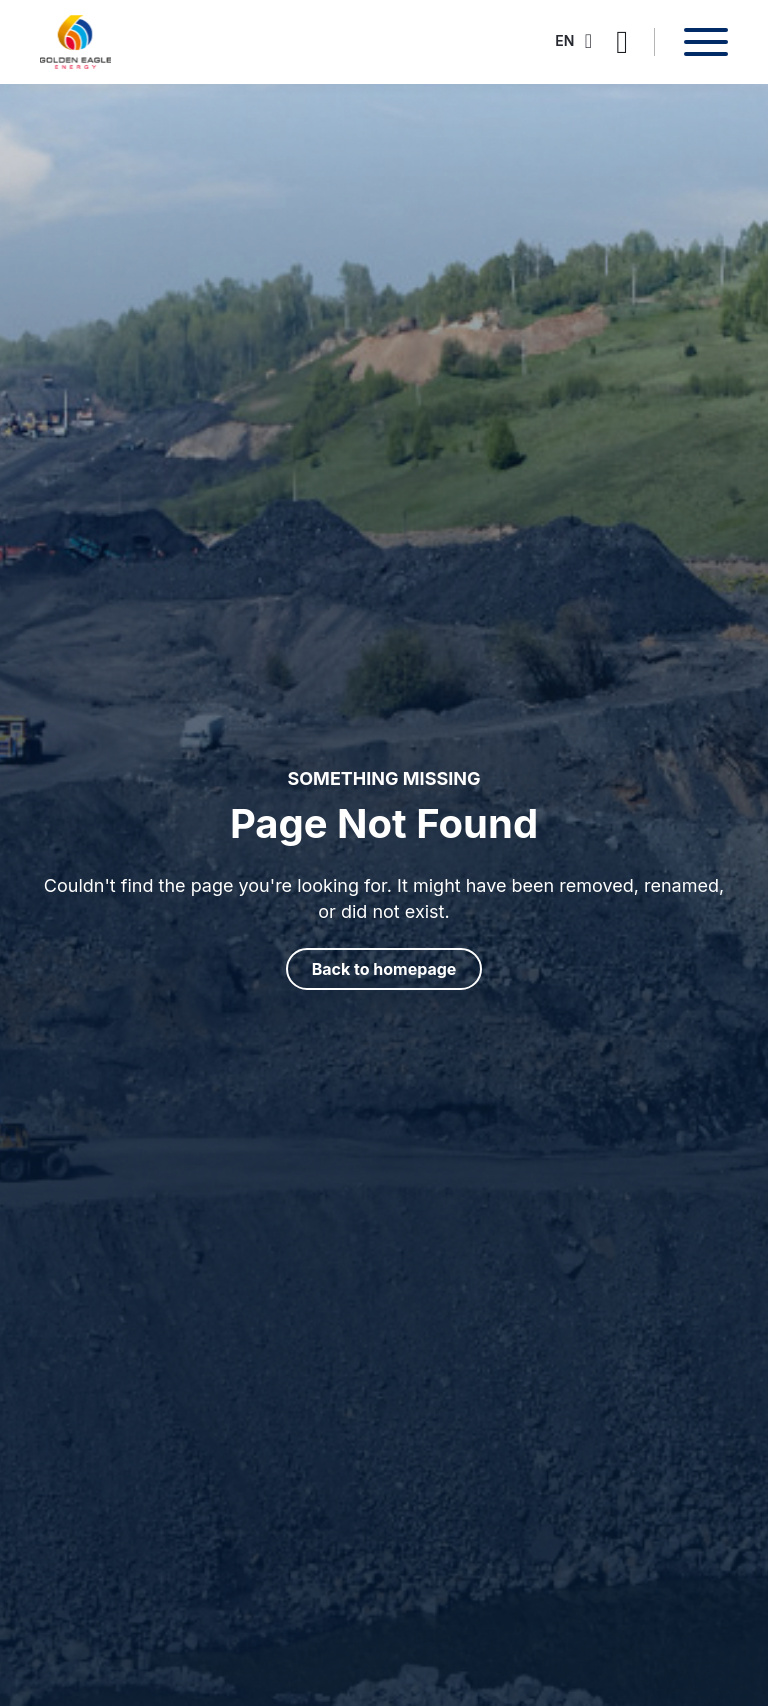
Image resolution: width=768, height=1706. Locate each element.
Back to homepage (384, 969)
